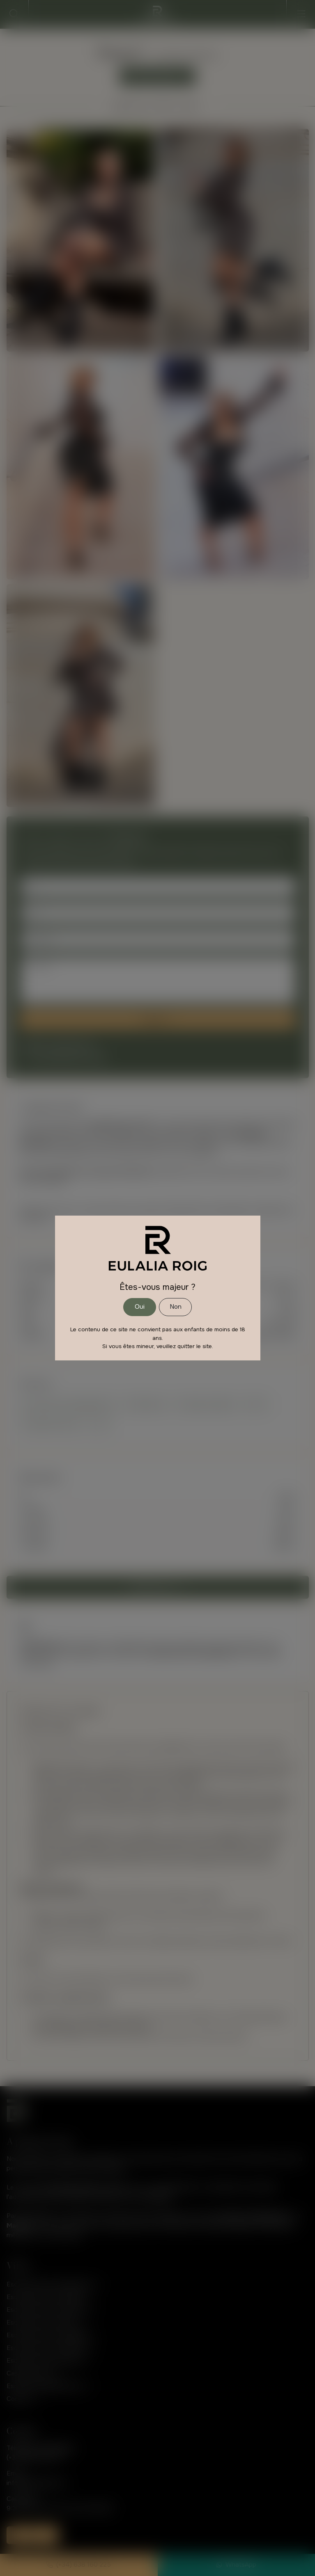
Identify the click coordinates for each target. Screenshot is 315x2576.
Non (176, 1307)
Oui (140, 1307)
